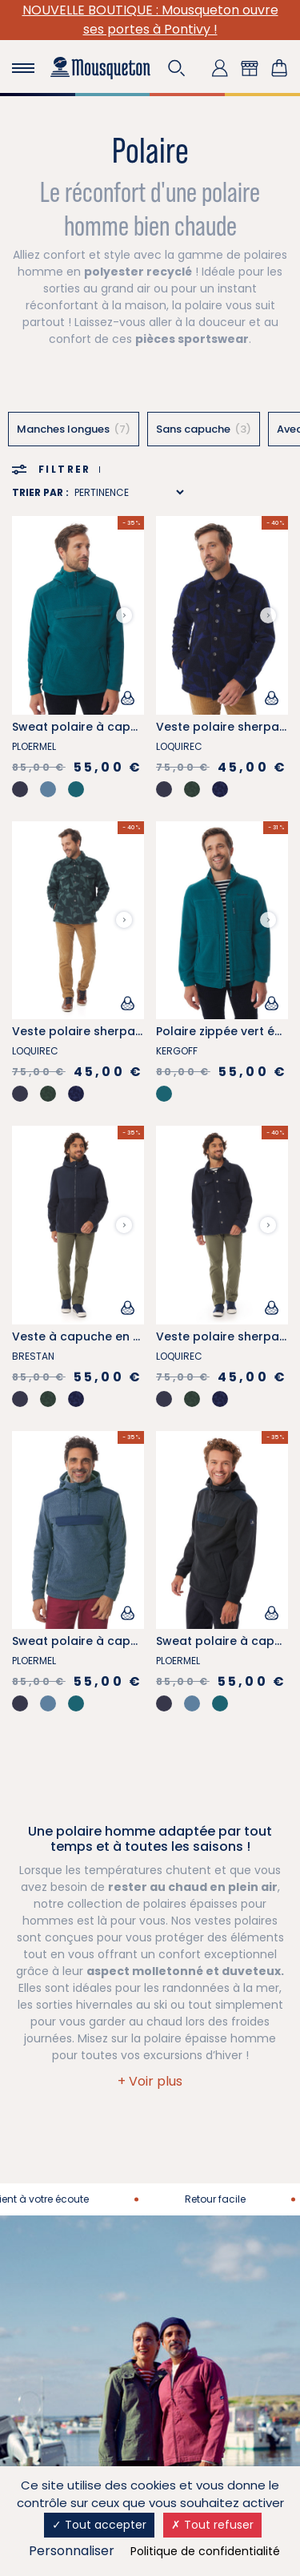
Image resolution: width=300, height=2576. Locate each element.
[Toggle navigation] (23, 68)
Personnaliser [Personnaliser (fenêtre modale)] (71, 2551)
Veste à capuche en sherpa (93, 1336)
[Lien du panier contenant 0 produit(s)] (279, 68)
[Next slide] (124, 615)
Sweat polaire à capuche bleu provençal (131, 1641)
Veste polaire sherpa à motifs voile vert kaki (141, 1031)
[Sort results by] (128, 492)
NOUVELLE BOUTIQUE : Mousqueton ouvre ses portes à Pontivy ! (150, 19)
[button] (176, 68)
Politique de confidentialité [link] (205, 2551)
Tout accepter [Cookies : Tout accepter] (99, 2525)
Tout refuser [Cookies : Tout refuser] (212, 2525)
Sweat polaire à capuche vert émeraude (131, 727)
